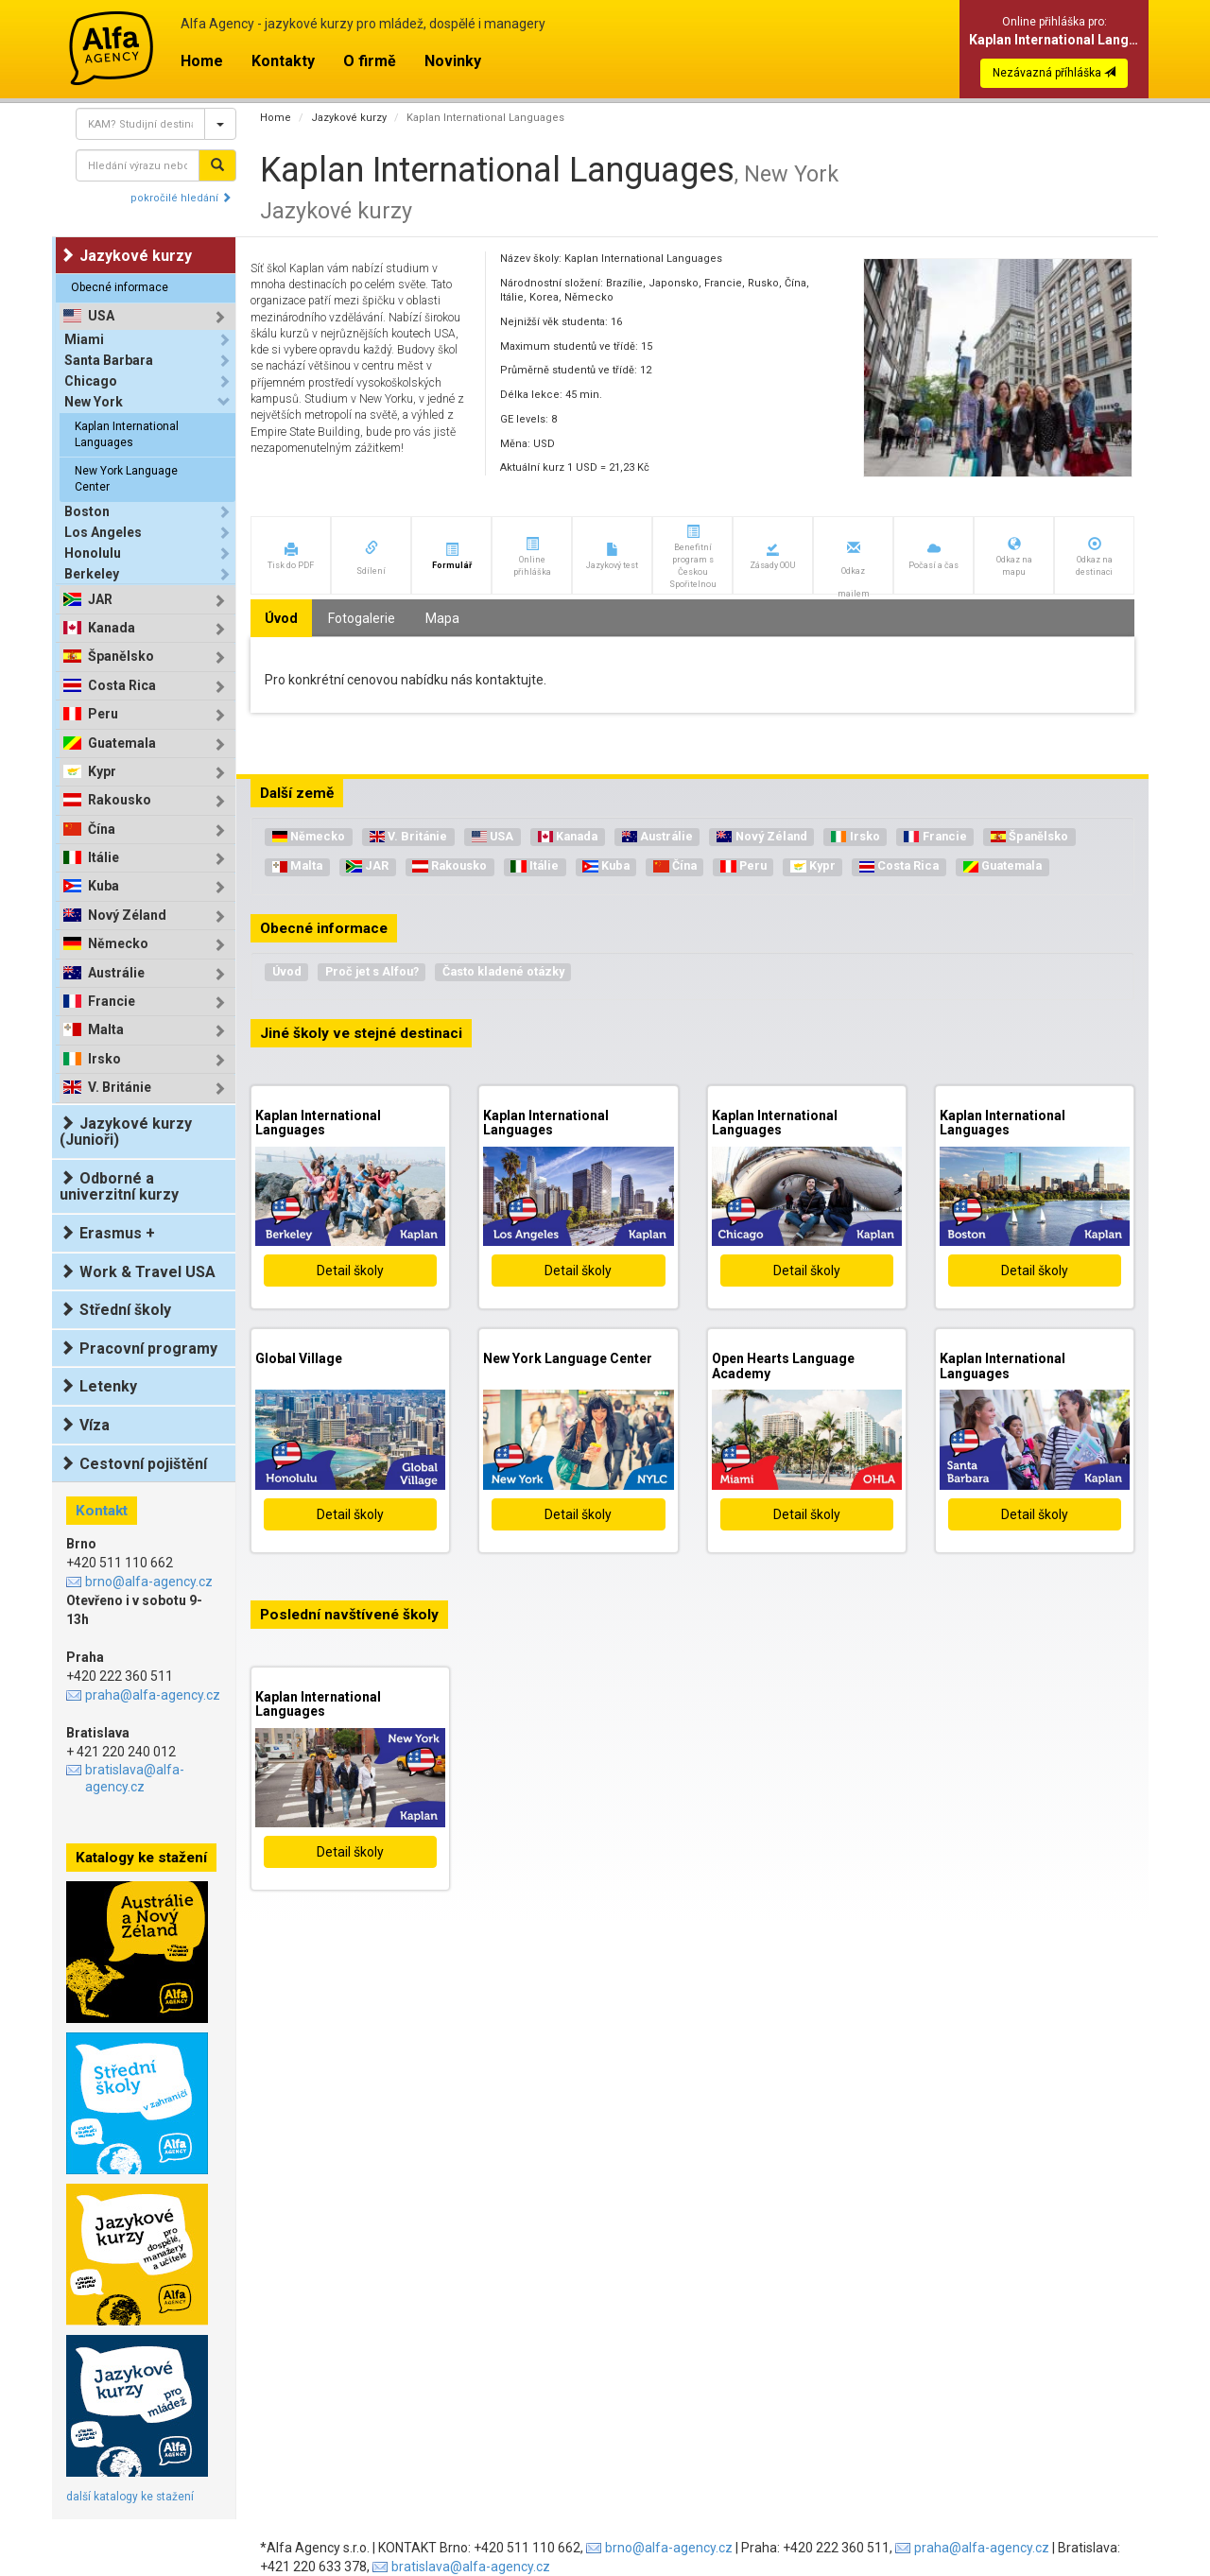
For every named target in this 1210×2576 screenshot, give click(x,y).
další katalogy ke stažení (130, 2496)
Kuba (103, 886)
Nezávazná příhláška (1054, 72)
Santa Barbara (108, 360)
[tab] (147, 316)
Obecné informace (119, 287)
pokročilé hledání (181, 198)
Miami (84, 339)
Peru (103, 714)
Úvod (287, 971)
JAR (100, 600)
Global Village (298, 1358)
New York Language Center (126, 478)
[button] (291, 555)
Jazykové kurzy (349, 118)
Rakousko (119, 800)
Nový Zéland (127, 915)
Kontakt (102, 1510)
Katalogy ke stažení (141, 1857)
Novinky (452, 61)
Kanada (111, 628)
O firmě (369, 61)
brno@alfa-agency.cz (149, 1581)
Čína (101, 829)
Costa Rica (122, 686)
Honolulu (92, 553)
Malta (106, 1030)
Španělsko (121, 656)
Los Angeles (103, 532)
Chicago (90, 381)
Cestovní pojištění (133, 1464)
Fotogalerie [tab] (361, 618)
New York (93, 401)
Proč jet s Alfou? (372, 971)
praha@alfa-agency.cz (152, 1695)
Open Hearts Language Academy (783, 1365)
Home (202, 61)
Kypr (102, 772)
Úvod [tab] (281, 618)
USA (101, 316)
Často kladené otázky (503, 971)
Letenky (98, 1386)
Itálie (103, 858)
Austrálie (116, 973)
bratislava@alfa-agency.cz (134, 1778)
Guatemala (122, 743)
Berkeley (91, 573)
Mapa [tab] (442, 618)
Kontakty (283, 61)
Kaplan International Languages (127, 434)
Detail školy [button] (350, 1270)
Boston (87, 511)
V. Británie (119, 1088)
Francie (111, 1001)
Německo (118, 944)
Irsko (104, 1059)
